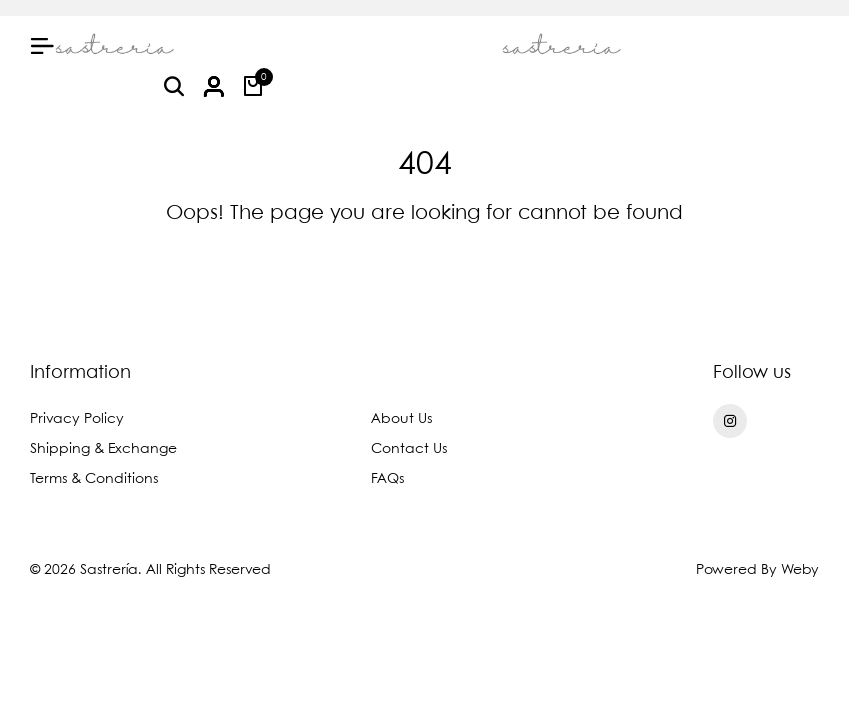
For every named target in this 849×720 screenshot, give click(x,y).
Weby (800, 570)
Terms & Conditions (94, 479)
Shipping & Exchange (103, 449)
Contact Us (409, 449)
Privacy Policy (77, 419)
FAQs (387, 479)
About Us (401, 419)
